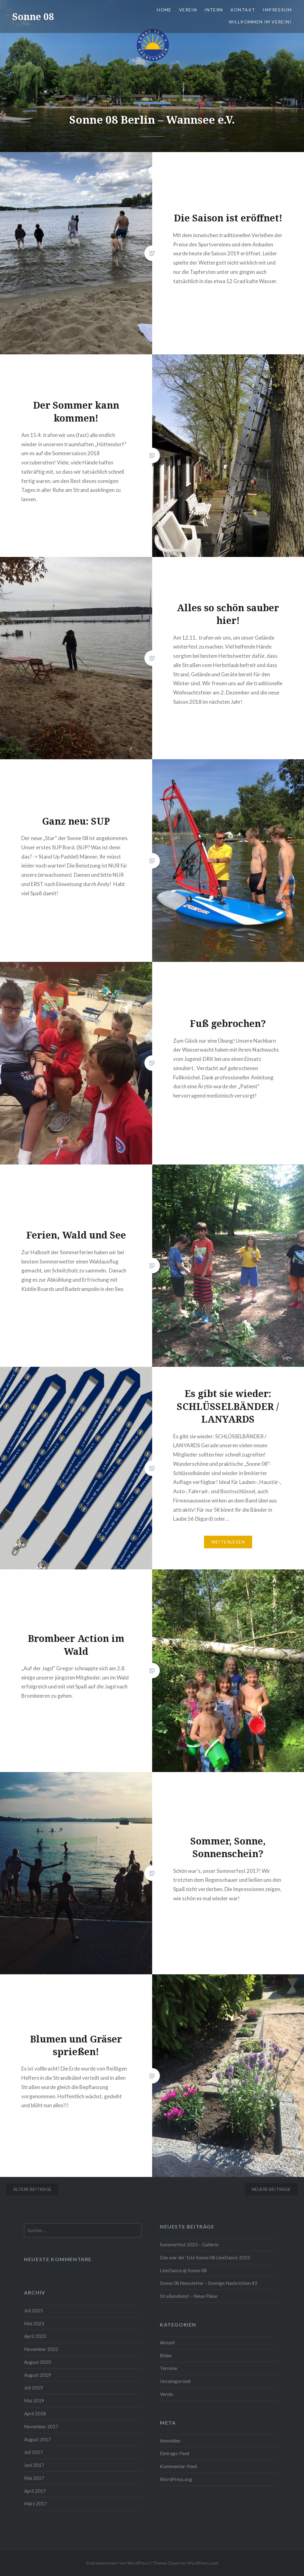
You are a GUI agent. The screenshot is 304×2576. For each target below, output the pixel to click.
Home (164, 9)
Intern (213, 9)
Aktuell (167, 2342)
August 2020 (37, 2362)
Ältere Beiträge (32, 2189)
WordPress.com (202, 2563)
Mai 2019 (34, 2400)
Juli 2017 (33, 2452)
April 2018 (35, 2413)
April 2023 (35, 2336)
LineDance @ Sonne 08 (183, 2270)
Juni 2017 (34, 2465)
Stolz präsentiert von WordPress (117, 2563)
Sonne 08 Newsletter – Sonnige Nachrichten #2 (208, 2283)
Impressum (277, 9)
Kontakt (243, 9)
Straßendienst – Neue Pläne (188, 2296)
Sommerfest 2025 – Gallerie (189, 2244)
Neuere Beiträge (271, 2189)
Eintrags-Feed (174, 2453)
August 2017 (37, 2439)
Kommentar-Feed (178, 2466)
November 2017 (41, 2426)
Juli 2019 (33, 2387)
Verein (188, 9)
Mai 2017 (34, 2478)
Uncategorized (175, 2381)
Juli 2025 (33, 2310)
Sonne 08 (33, 16)
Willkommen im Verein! (260, 21)
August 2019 (37, 2375)
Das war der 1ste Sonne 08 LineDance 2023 (205, 2257)
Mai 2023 (34, 2323)
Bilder (166, 2355)
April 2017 (35, 2491)
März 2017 (35, 2503)
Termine (168, 2368)
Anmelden (170, 2440)
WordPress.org (176, 2479)
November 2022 (41, 2349)
